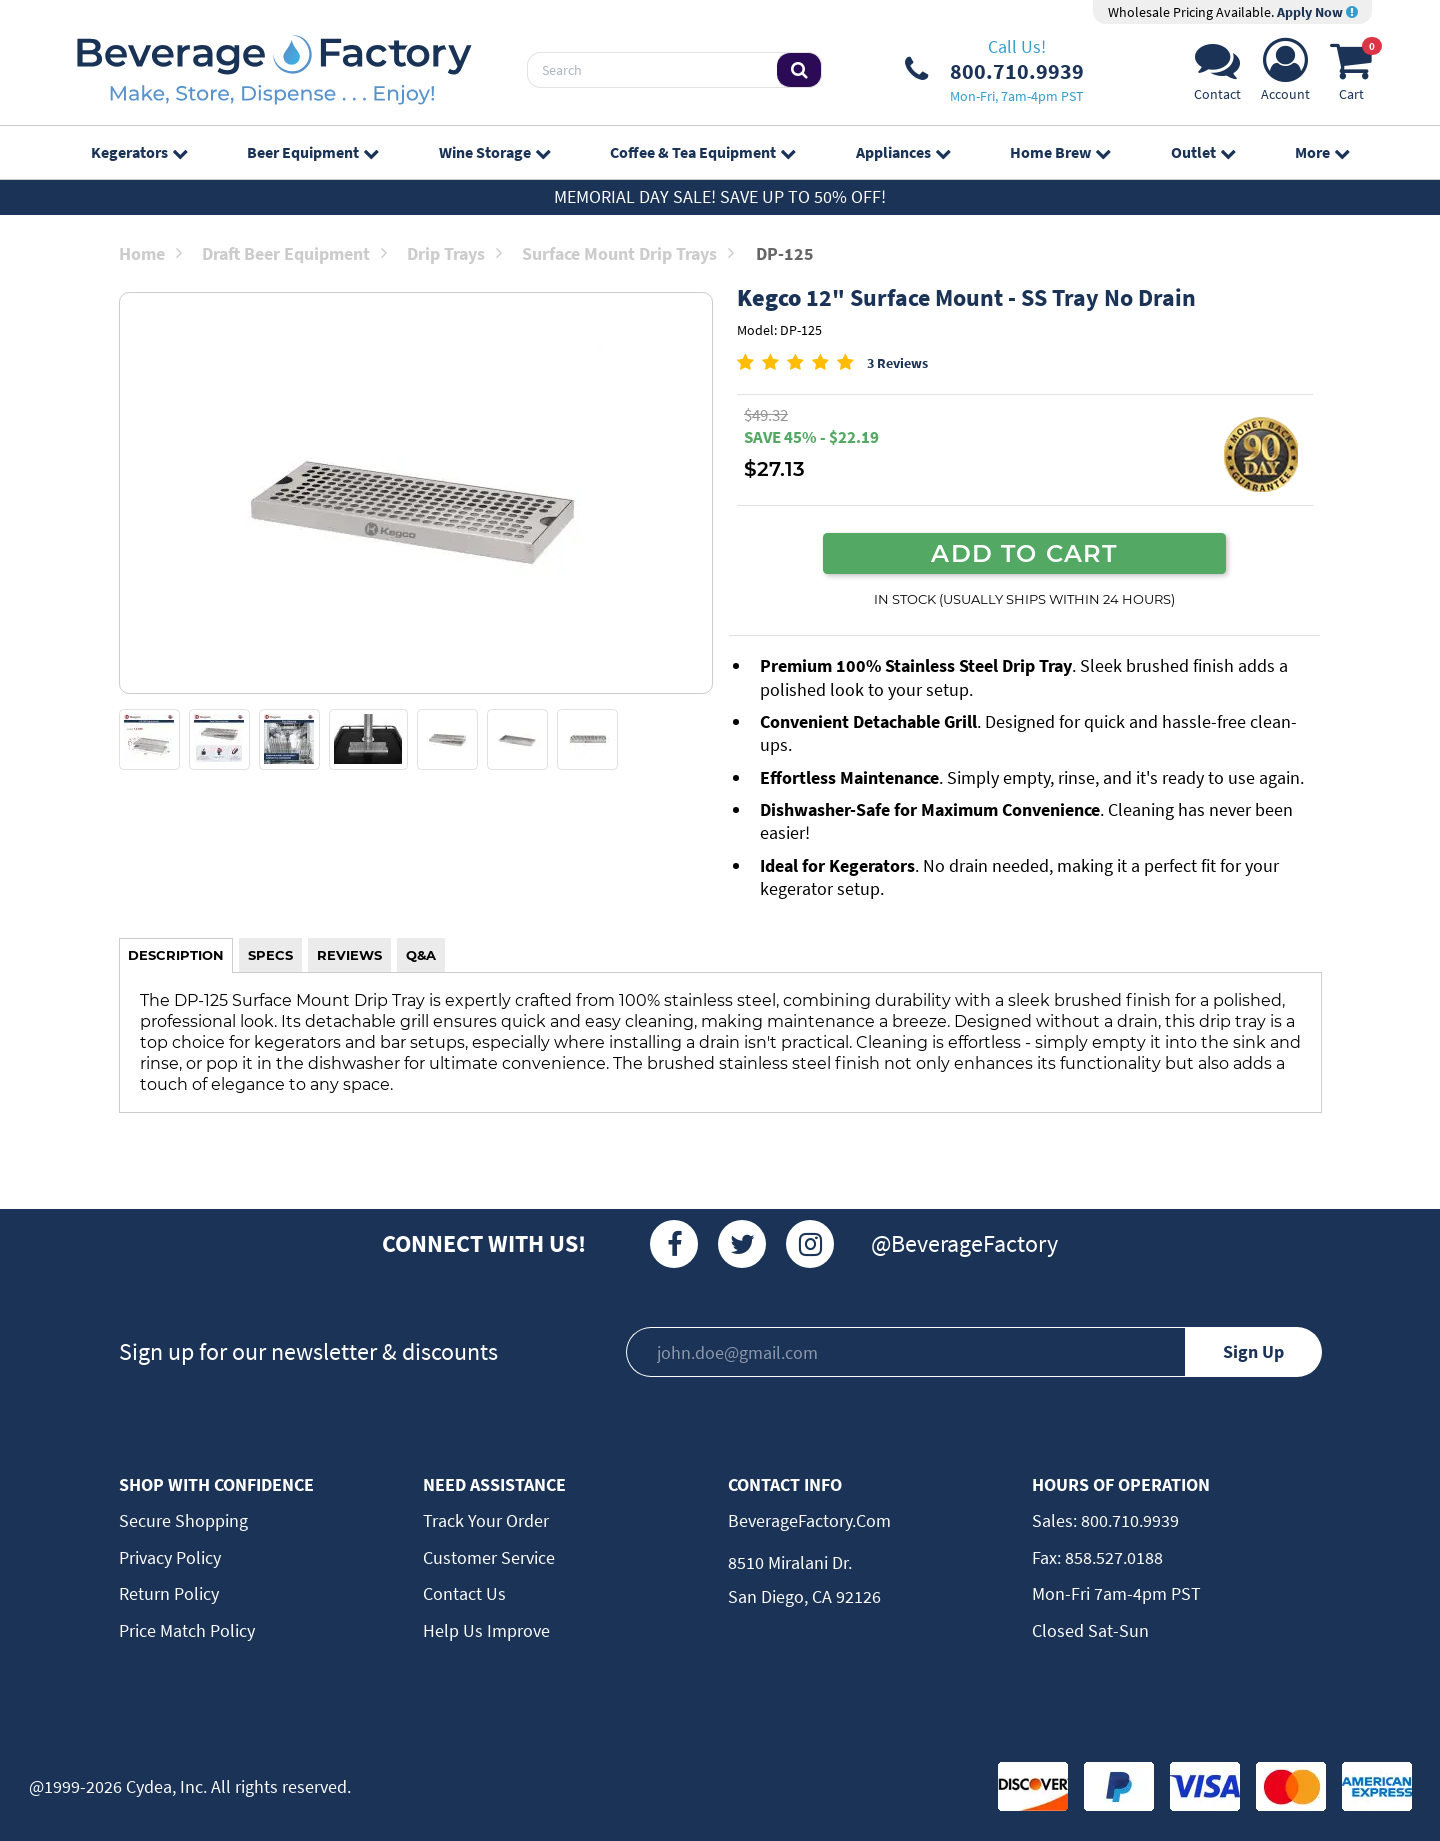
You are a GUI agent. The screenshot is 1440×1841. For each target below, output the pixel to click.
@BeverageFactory (964, 1243)
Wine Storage (494, 152)
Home (150, 253)
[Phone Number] (994, 70)
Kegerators (139, 152)
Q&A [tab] (421, 955)
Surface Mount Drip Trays (628, 253)
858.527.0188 (1112, 1557)
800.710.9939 (1128, 1520)
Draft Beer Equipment (294, 253)
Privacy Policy (170, 1557)
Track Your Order (486, 1520)
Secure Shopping (183, 1520)
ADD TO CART (1024, 553)
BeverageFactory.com (809, 1520)
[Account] (1285, 75)
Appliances (903, 152)
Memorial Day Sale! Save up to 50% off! (720, 196)
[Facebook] (674, 1244)
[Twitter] (742, 1244)
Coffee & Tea (702, 152)
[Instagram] (810, 1244)
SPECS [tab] (270, 955)
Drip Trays (454, 253)
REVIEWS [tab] (349, 955)
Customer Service (489, 1557)
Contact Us (464, 1593)
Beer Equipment (312, 152)
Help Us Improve (486, 1630)
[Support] (1217, 75)
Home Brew (1060, 152)
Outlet (1203, 152)
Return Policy (169, 1593)
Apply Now (1317, 12)
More (1322, 152)
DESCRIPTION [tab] (176, 955)
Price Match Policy (187, 1630)
